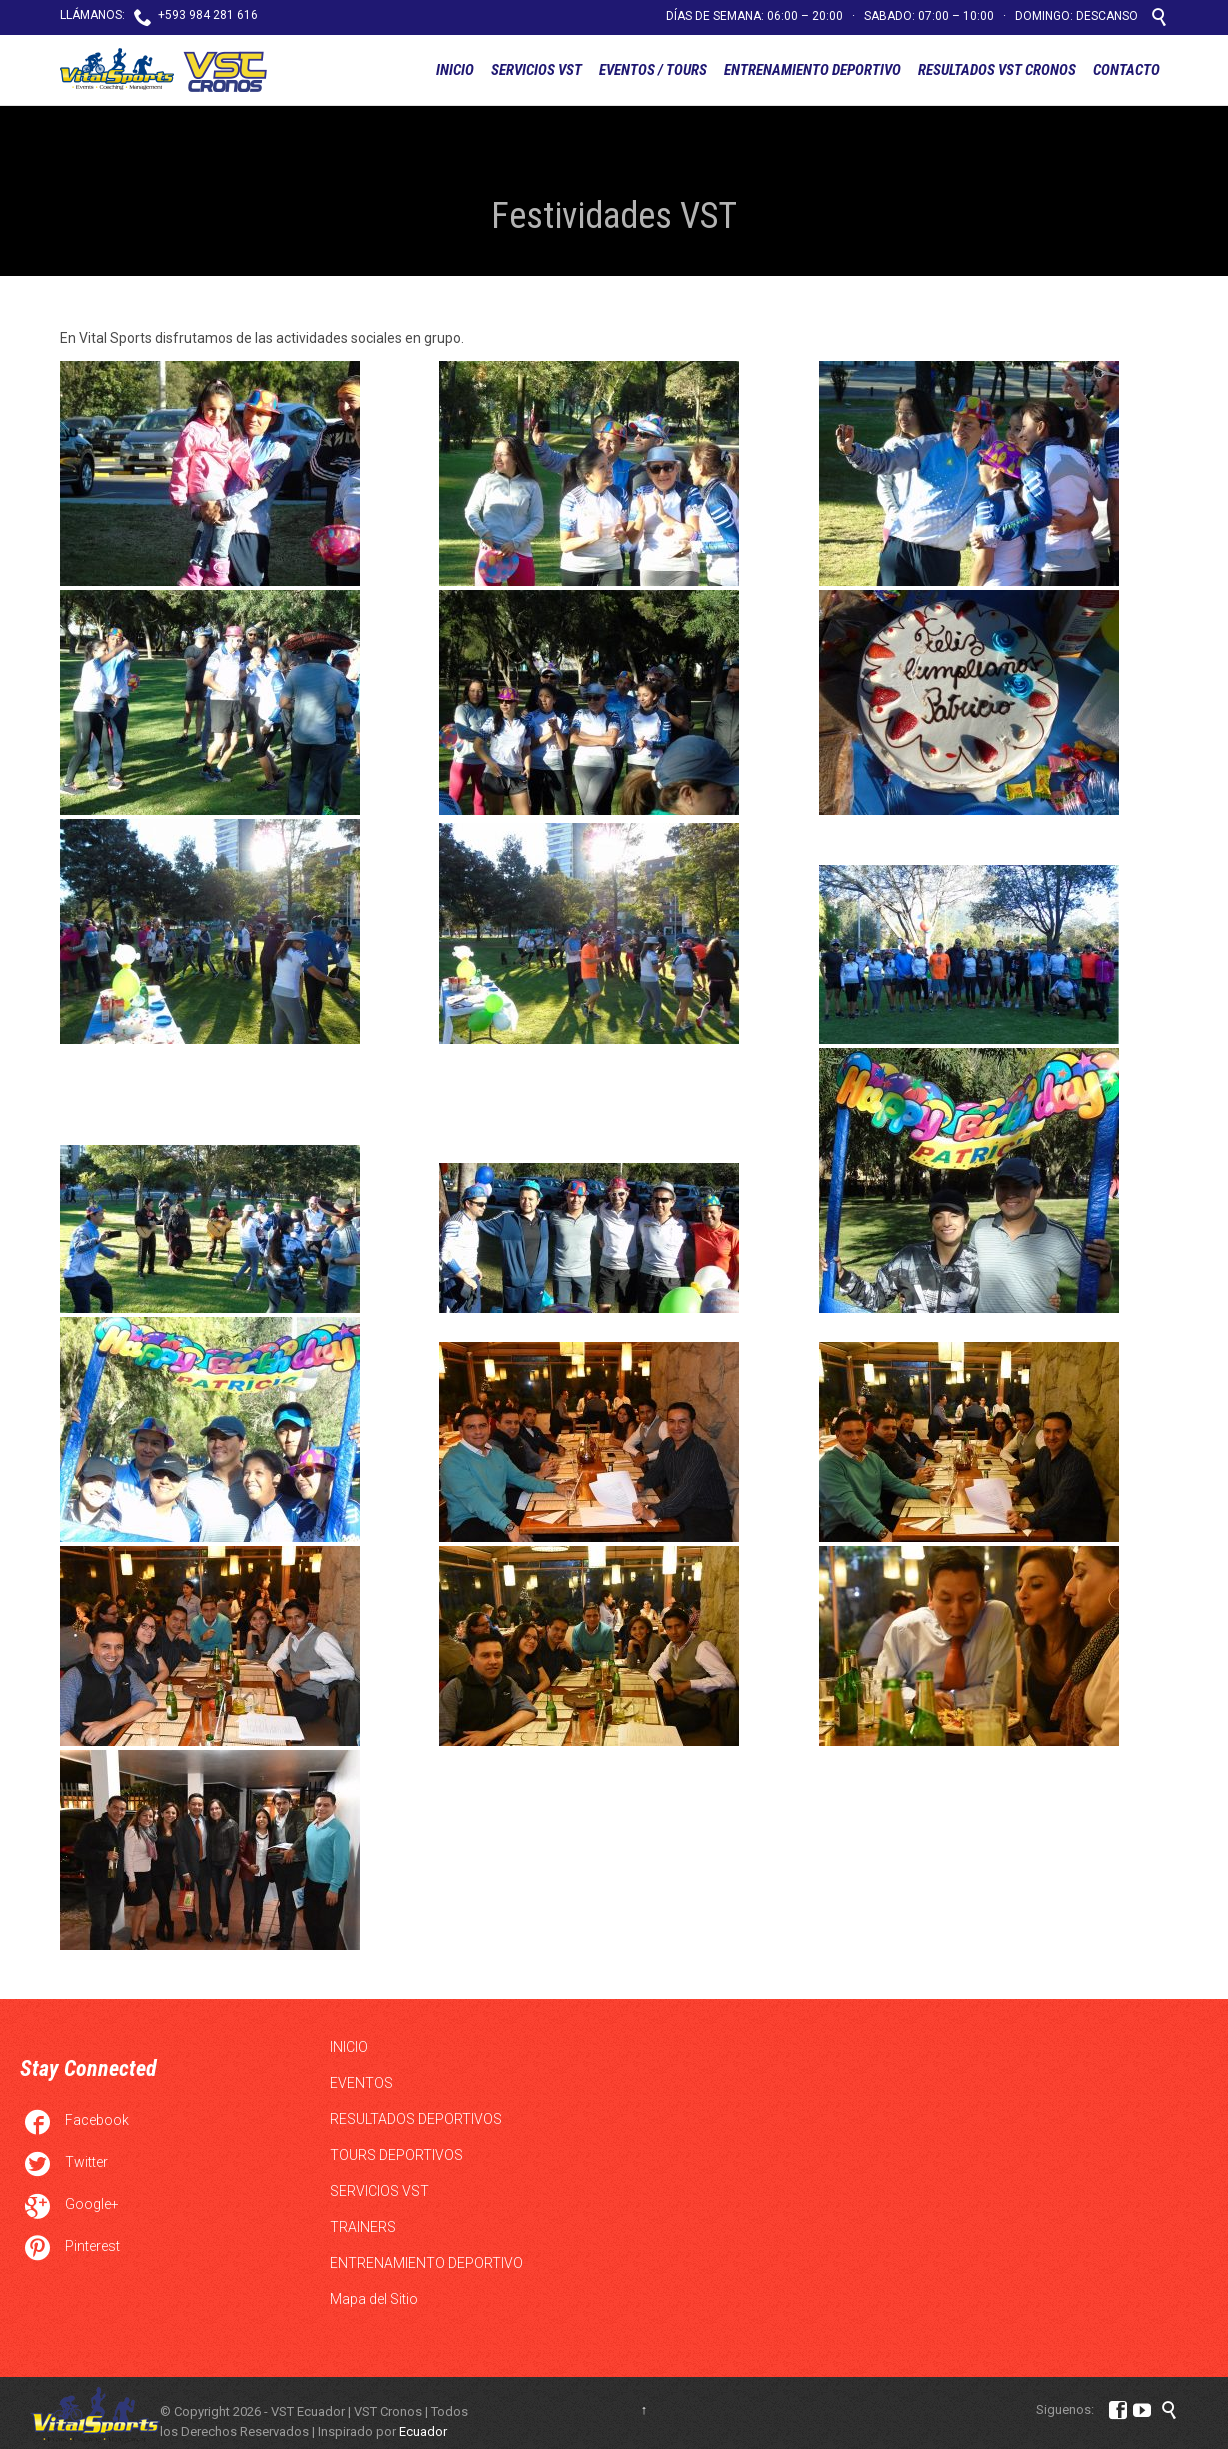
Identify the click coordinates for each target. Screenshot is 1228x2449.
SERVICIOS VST (379, 2191)
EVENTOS (361, 2083)
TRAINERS (363, 2227)
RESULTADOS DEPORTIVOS (416, 2119)
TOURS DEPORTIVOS (396, 2155)
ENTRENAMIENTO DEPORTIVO (426, 2263)
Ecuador (423, 2431)
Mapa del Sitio (374, 2299)
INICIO (349, 2047)
